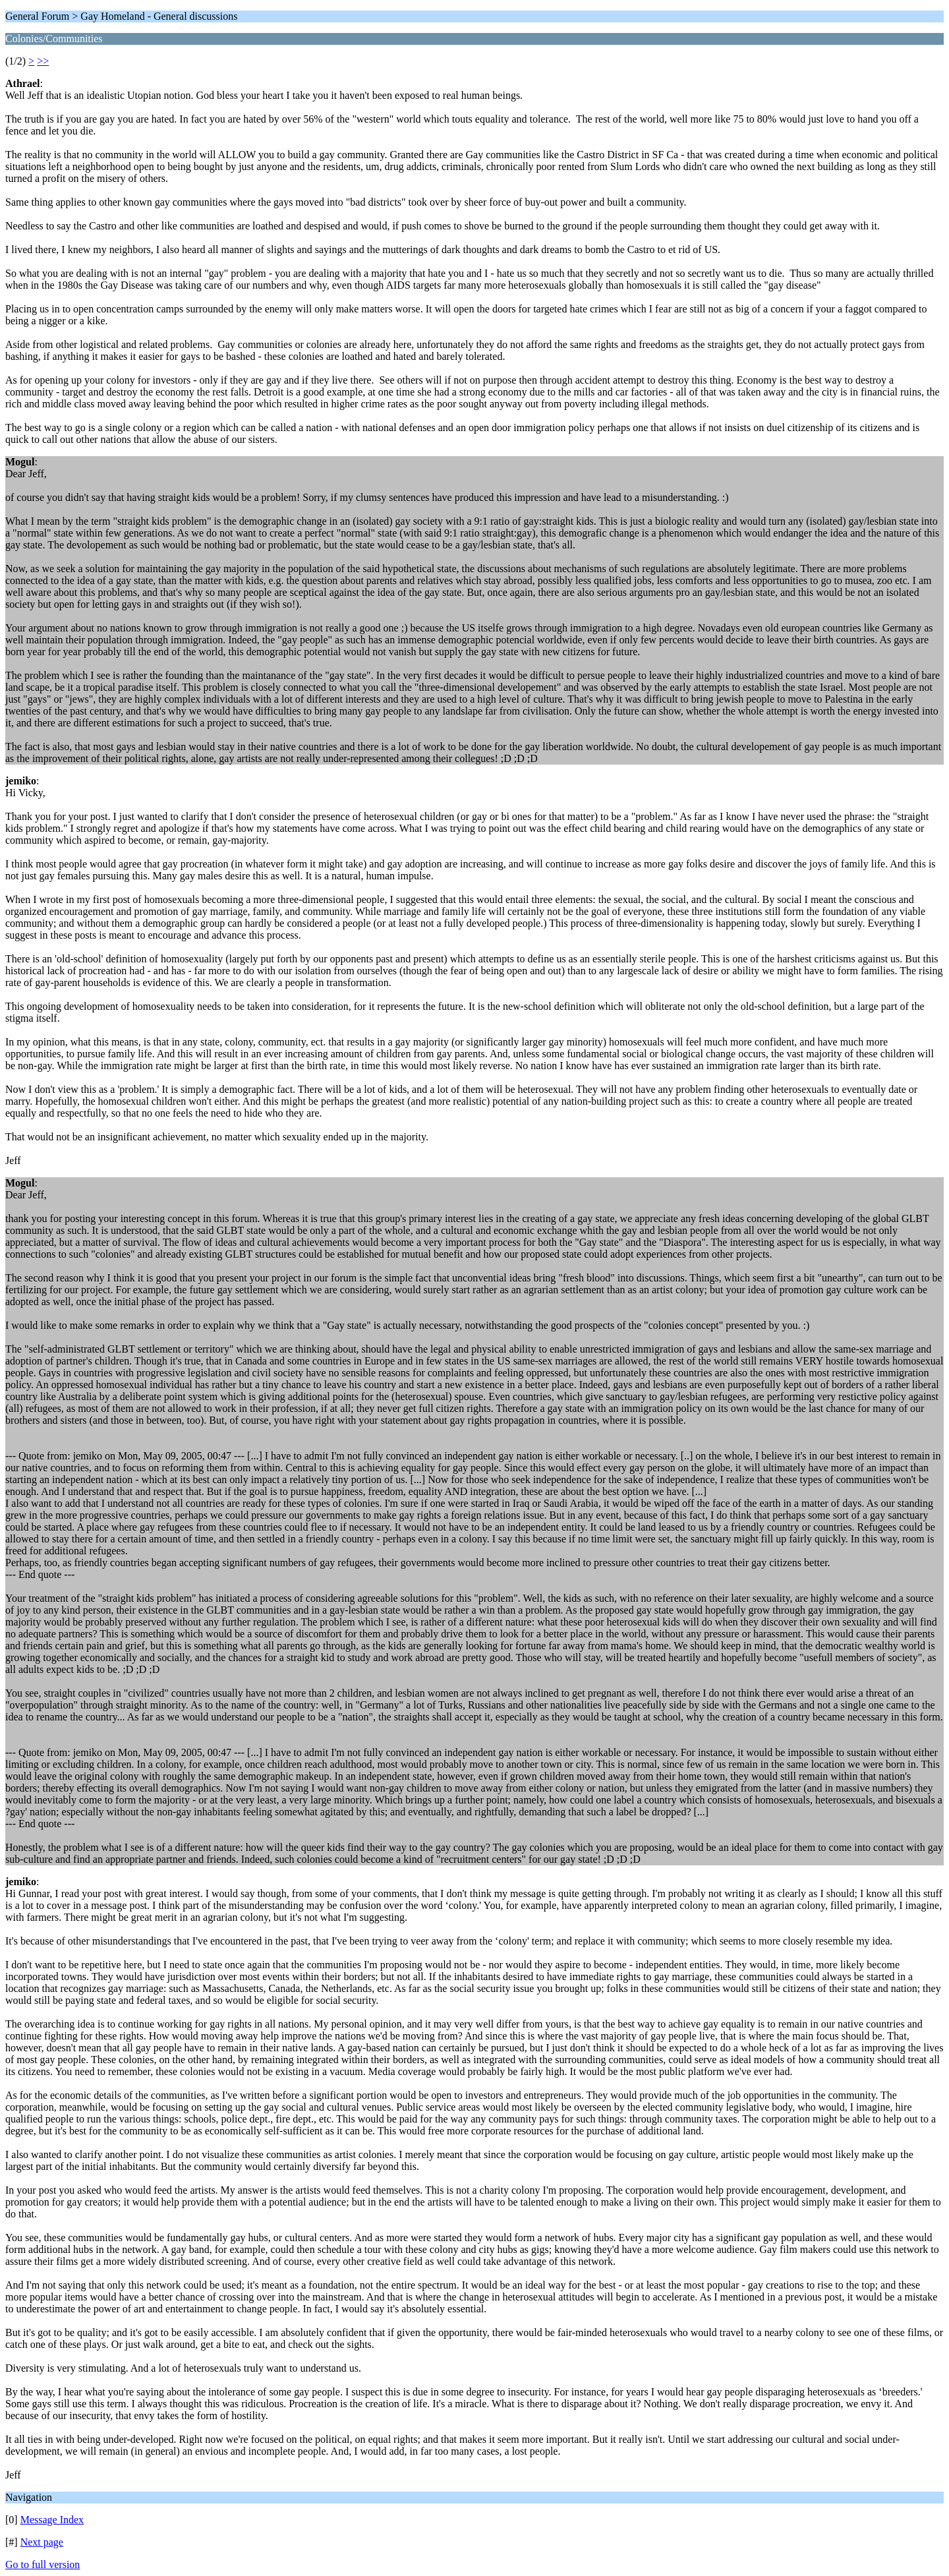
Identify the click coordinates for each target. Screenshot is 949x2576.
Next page (41, 2542)
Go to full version (42, 2564)
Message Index (52, 2519)
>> (43, 61)
